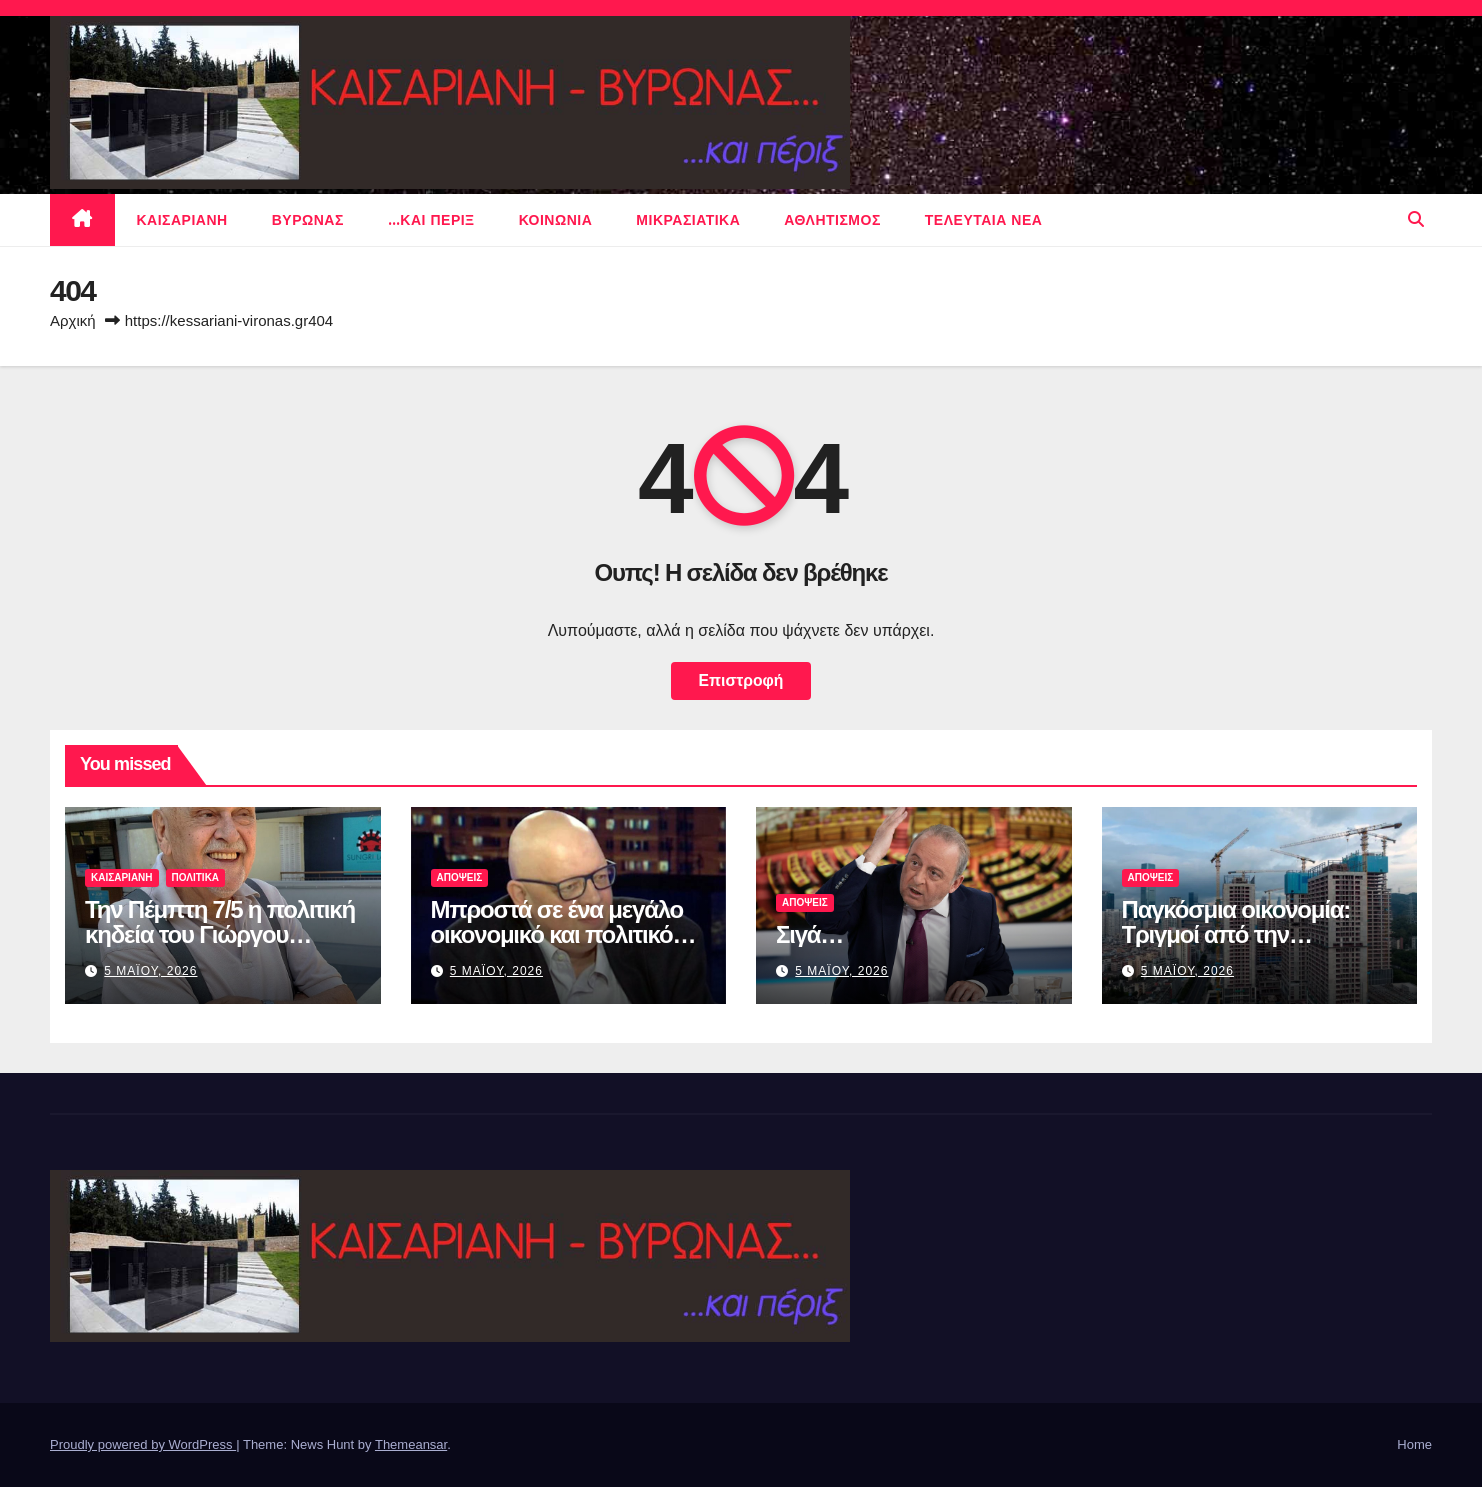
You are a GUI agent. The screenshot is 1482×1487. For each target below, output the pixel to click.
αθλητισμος (832, 220)
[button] (1416, 219)
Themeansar (411, 1444)
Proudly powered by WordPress (143, 1444)
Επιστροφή (741, 680)
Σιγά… (809, 934)
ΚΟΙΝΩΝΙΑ (556, 220)
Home (1414, 1444)
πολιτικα (196, 877)
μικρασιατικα (688, 220)
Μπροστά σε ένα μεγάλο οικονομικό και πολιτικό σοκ (557, 934)
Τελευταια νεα (984, 220)
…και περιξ (431, 220)
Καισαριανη (182, 220)
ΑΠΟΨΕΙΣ (460, 877)
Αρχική (73, 320)
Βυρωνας (308, 220)
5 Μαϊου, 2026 (150, 971)
